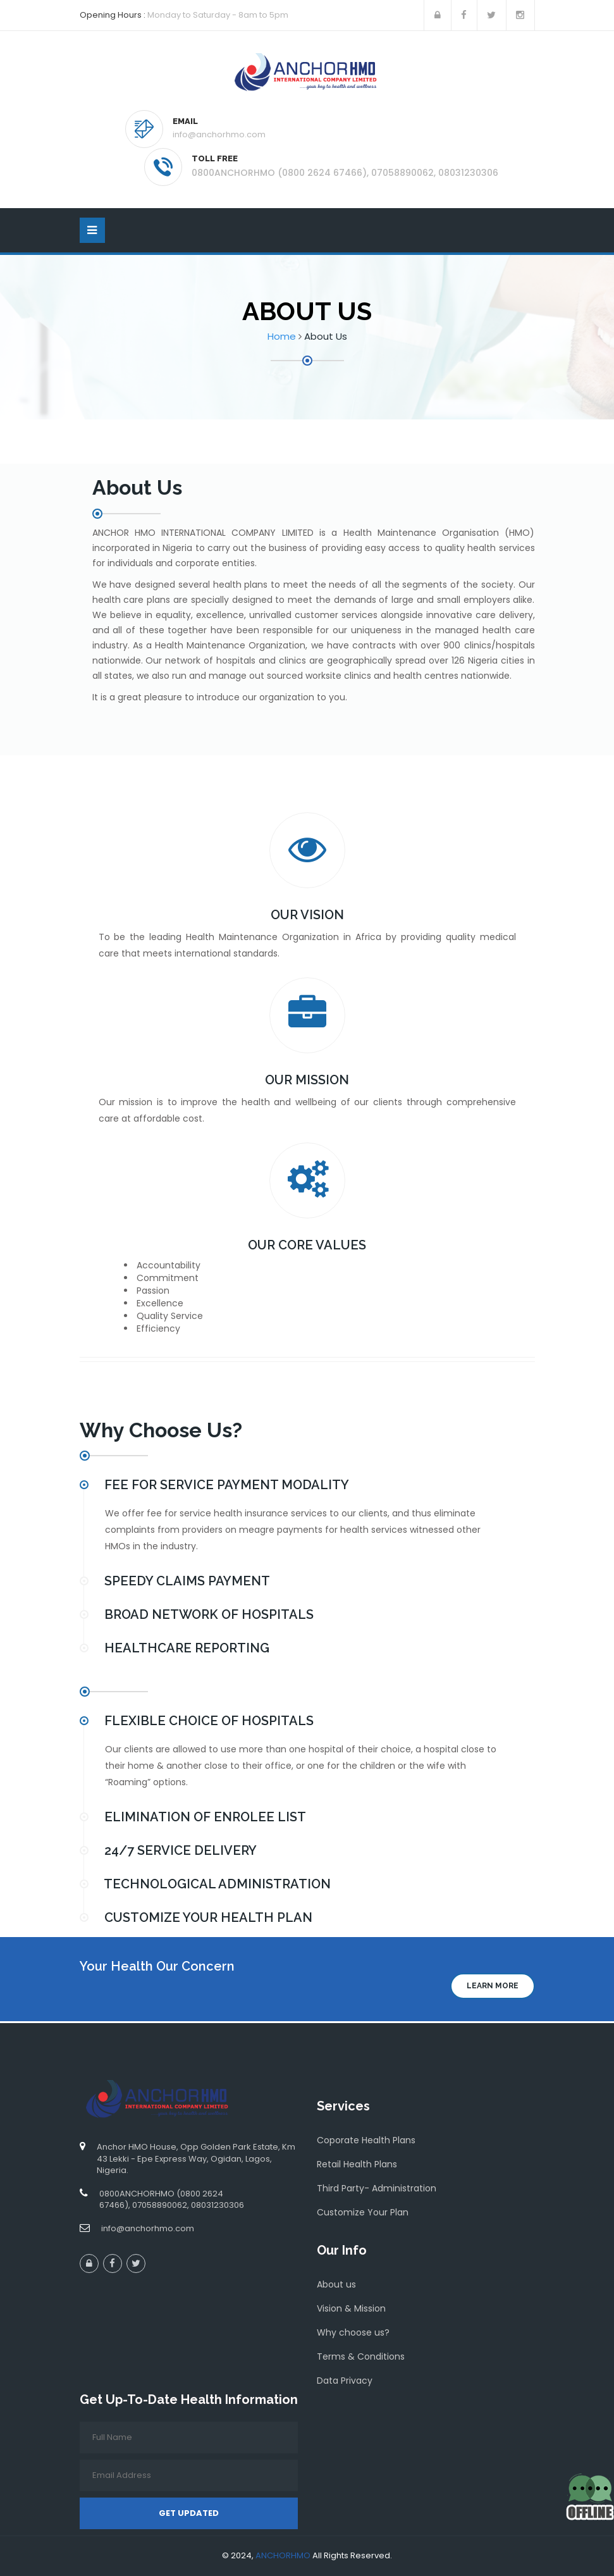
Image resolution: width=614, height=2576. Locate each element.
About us (336, 2284)
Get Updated (189, 2513)
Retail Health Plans (357, 2164)
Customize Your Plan (362, 2212)
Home (281, 336)
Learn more (493, 1985)
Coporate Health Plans (366, 2140)
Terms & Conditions (361, 2356)
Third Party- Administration (376, 2188)
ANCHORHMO (282, 2555)
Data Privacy (344, 2380)
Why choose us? (353, 2332)
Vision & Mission (351, 2308)
